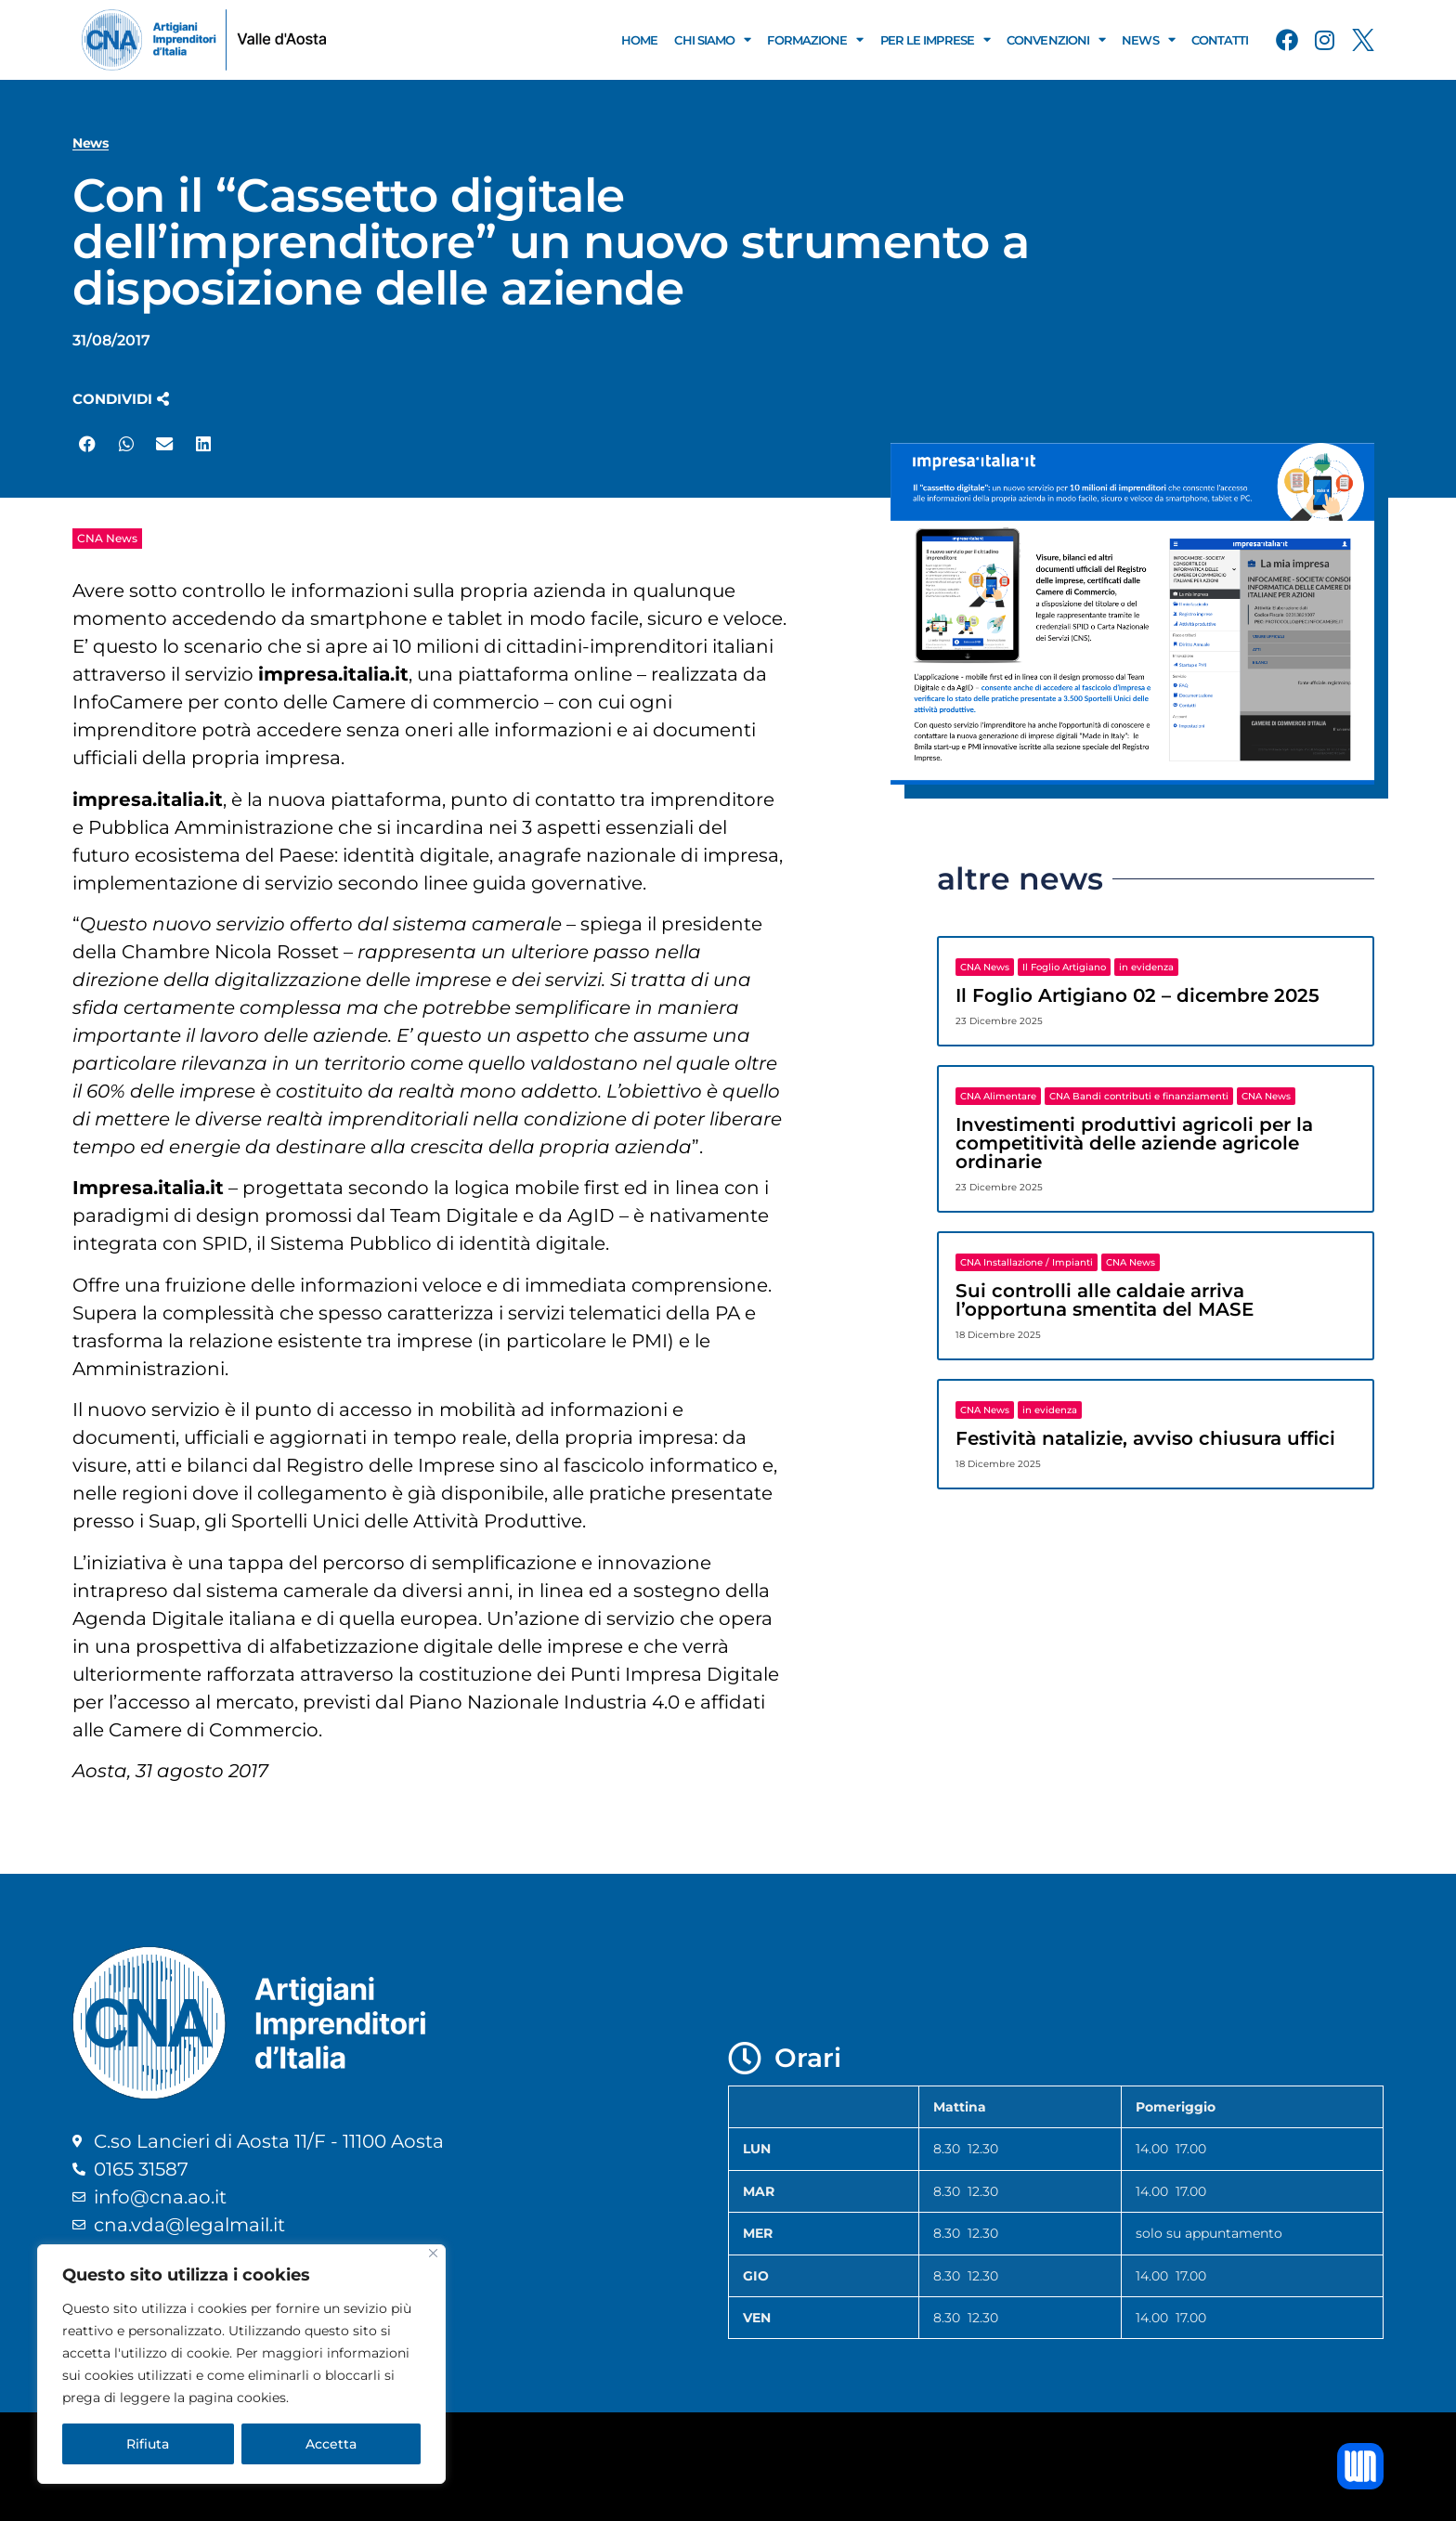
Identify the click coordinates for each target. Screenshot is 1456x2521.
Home (639, 39)
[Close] (433, 2253)
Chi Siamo (712, 39)
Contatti (1220, 39)
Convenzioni (1056, 39)
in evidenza (1146, 967)
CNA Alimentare (998, 1096)
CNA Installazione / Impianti (1026, 1262)
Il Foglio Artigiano (1064, 967)
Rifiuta (147, 2444)
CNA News (107, 538)
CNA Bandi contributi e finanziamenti (1138, 1096)
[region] (241, 2364)
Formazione (815, 39)
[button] (120, 399)
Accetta (331, 2444)
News (1148, 39)
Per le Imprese (935, 39)
